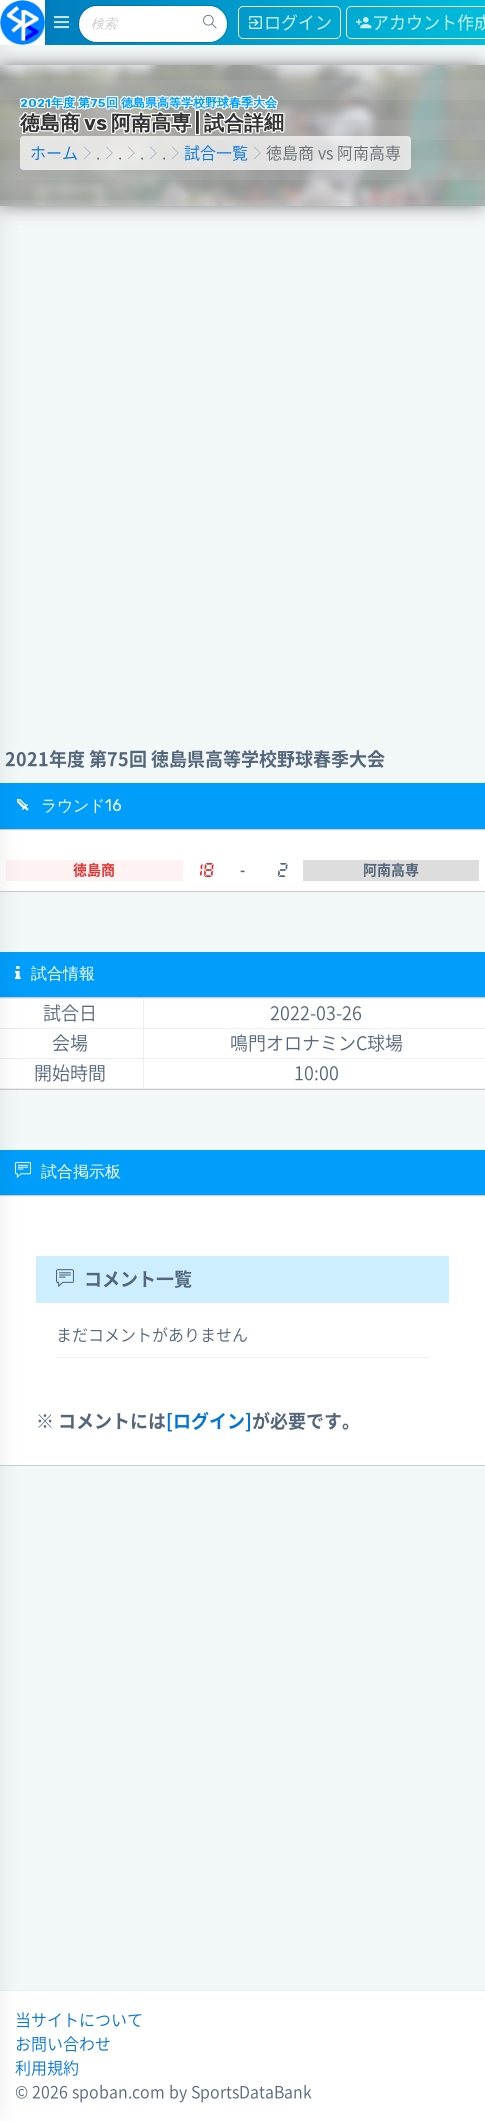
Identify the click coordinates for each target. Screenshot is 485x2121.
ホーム (54, 153)
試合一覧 (216, 153)
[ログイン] (209, 1421)
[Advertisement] (240, 456)
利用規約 (47, 2068)
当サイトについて (79, 2020)
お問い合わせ (63, 2044)
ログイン (289, 22)
